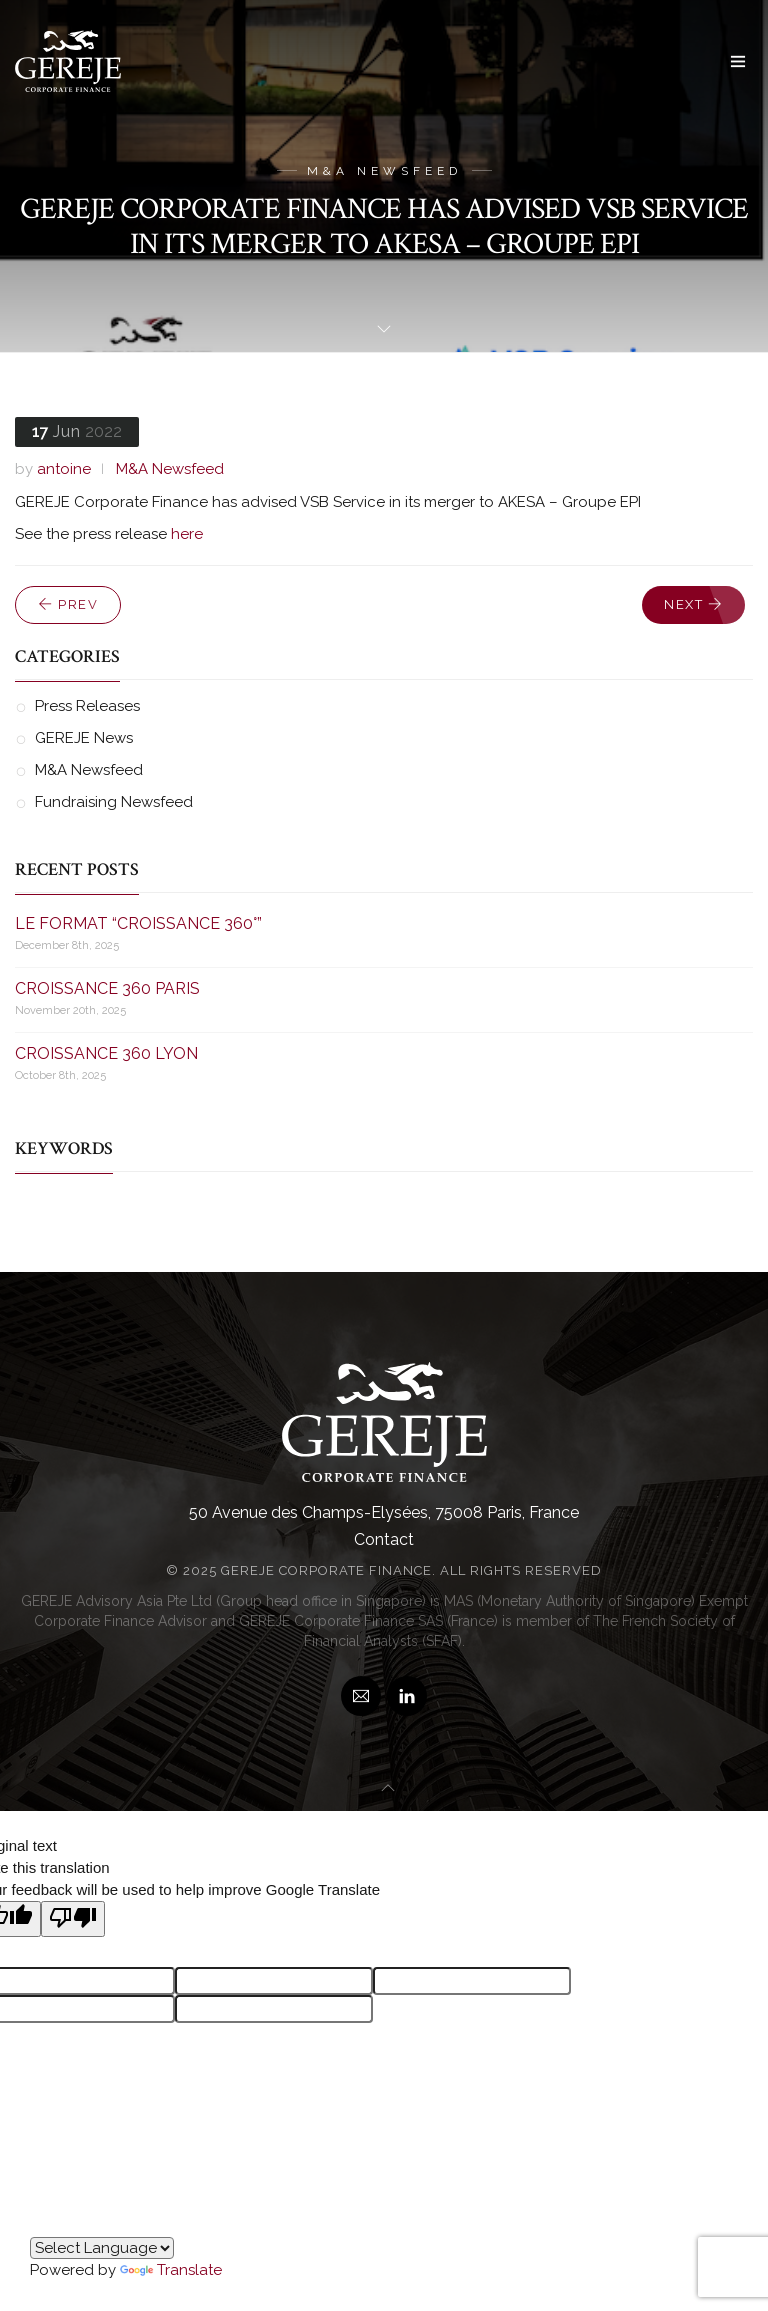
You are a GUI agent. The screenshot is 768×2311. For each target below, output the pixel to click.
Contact (384, 1539)
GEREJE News (84, 738)
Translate (171, 2270)
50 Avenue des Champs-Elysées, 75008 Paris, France (384, 1512)
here (187, 534)
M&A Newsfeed (170, 469)
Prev (68, 604)
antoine (64, 469)
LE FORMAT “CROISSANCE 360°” (138, 923)
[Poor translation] (73, 1919)
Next (693, 604)
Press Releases (87, 706)
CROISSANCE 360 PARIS (107, 988)
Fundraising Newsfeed (114, 802)
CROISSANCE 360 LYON (106, 1053)
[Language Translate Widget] (102, 2248)
